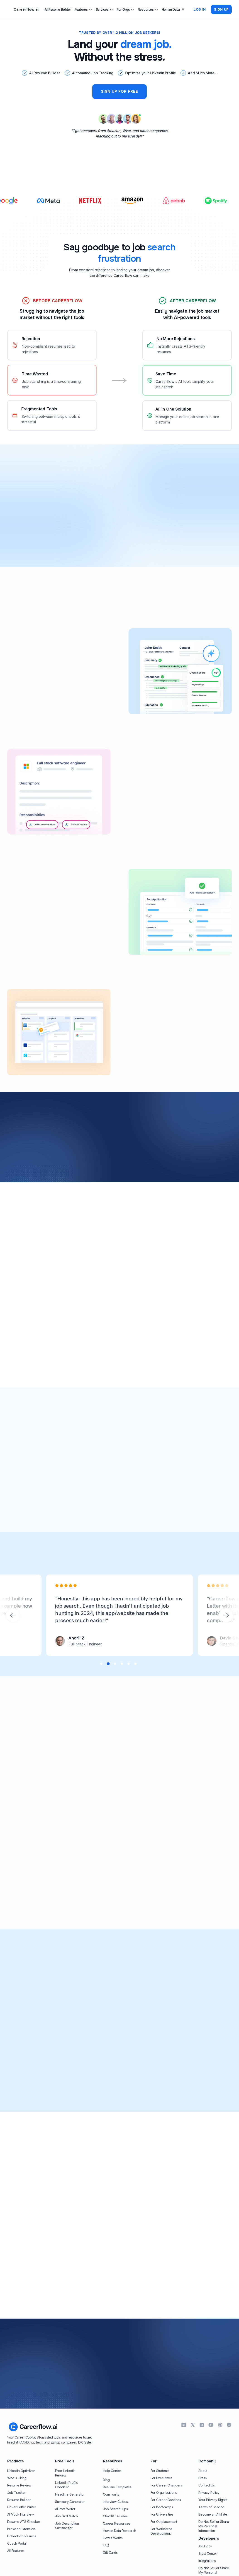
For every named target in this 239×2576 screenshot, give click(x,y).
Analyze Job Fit (155, 816)
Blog (106, 2480)
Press (202, 2478)
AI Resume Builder (58, 9)
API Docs (205, 2546)
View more (119, 2298)
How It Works (113, 2538)
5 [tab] (128, 1664)
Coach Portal (17, 2543)
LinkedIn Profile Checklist (66, 2485)
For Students (160, 2471)
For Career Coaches (166, 2500)
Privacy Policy (208, 2492)
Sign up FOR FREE (119, 91)
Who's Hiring (17, 2478)
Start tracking (155, 1060)
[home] (23, 9)
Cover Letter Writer (21, 2507)
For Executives (162, 2478)
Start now (50, 1816)
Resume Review (19, 2485)
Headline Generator (70, 2494)
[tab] (70, 1742)
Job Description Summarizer (67, 2525)
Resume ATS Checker (23, 2522)
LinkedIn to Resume (22, 2536)
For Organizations (164, 2492)
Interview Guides (115, 2502)
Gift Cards (110, 2552)
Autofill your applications (47, 940)
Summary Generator (70, 2502)
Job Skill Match (66, 2516)
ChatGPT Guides (115, 2516)
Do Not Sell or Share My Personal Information (213, 2526)
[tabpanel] (119, 1615)
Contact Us (206, 2485)
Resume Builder (19, 2500)
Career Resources (116, 2523)
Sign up (221, 9)
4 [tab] (122, 1664)
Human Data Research (119, 2531)
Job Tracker (16, 2492)
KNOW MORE (119, 1511)
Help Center (112, 2471)
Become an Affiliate (212, 2514)
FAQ (106, 2545)
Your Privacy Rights (212, 2500)
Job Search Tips (115, 2509)
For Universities (162, 2514)
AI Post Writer (65, 2509)
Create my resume (36, 699)
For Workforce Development (161, 2531)
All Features (15, 2551)
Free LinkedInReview (65, 2473)
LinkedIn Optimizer (21, 2471)
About (202, 2471)
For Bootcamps (162, 2507)
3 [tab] (115, 1664)
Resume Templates (117, 2487)
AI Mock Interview (20, 2514)
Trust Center (207, 2553)
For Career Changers (166, 2485)
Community (111, 2494)
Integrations (207, 2561)
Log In (200, 9)
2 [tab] (108, 1663)
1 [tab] (101, 1664)
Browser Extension (21, 2529)
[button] (83, 9)
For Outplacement (164, 2522)
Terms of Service (211, 2507)
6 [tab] (135, 1664)
